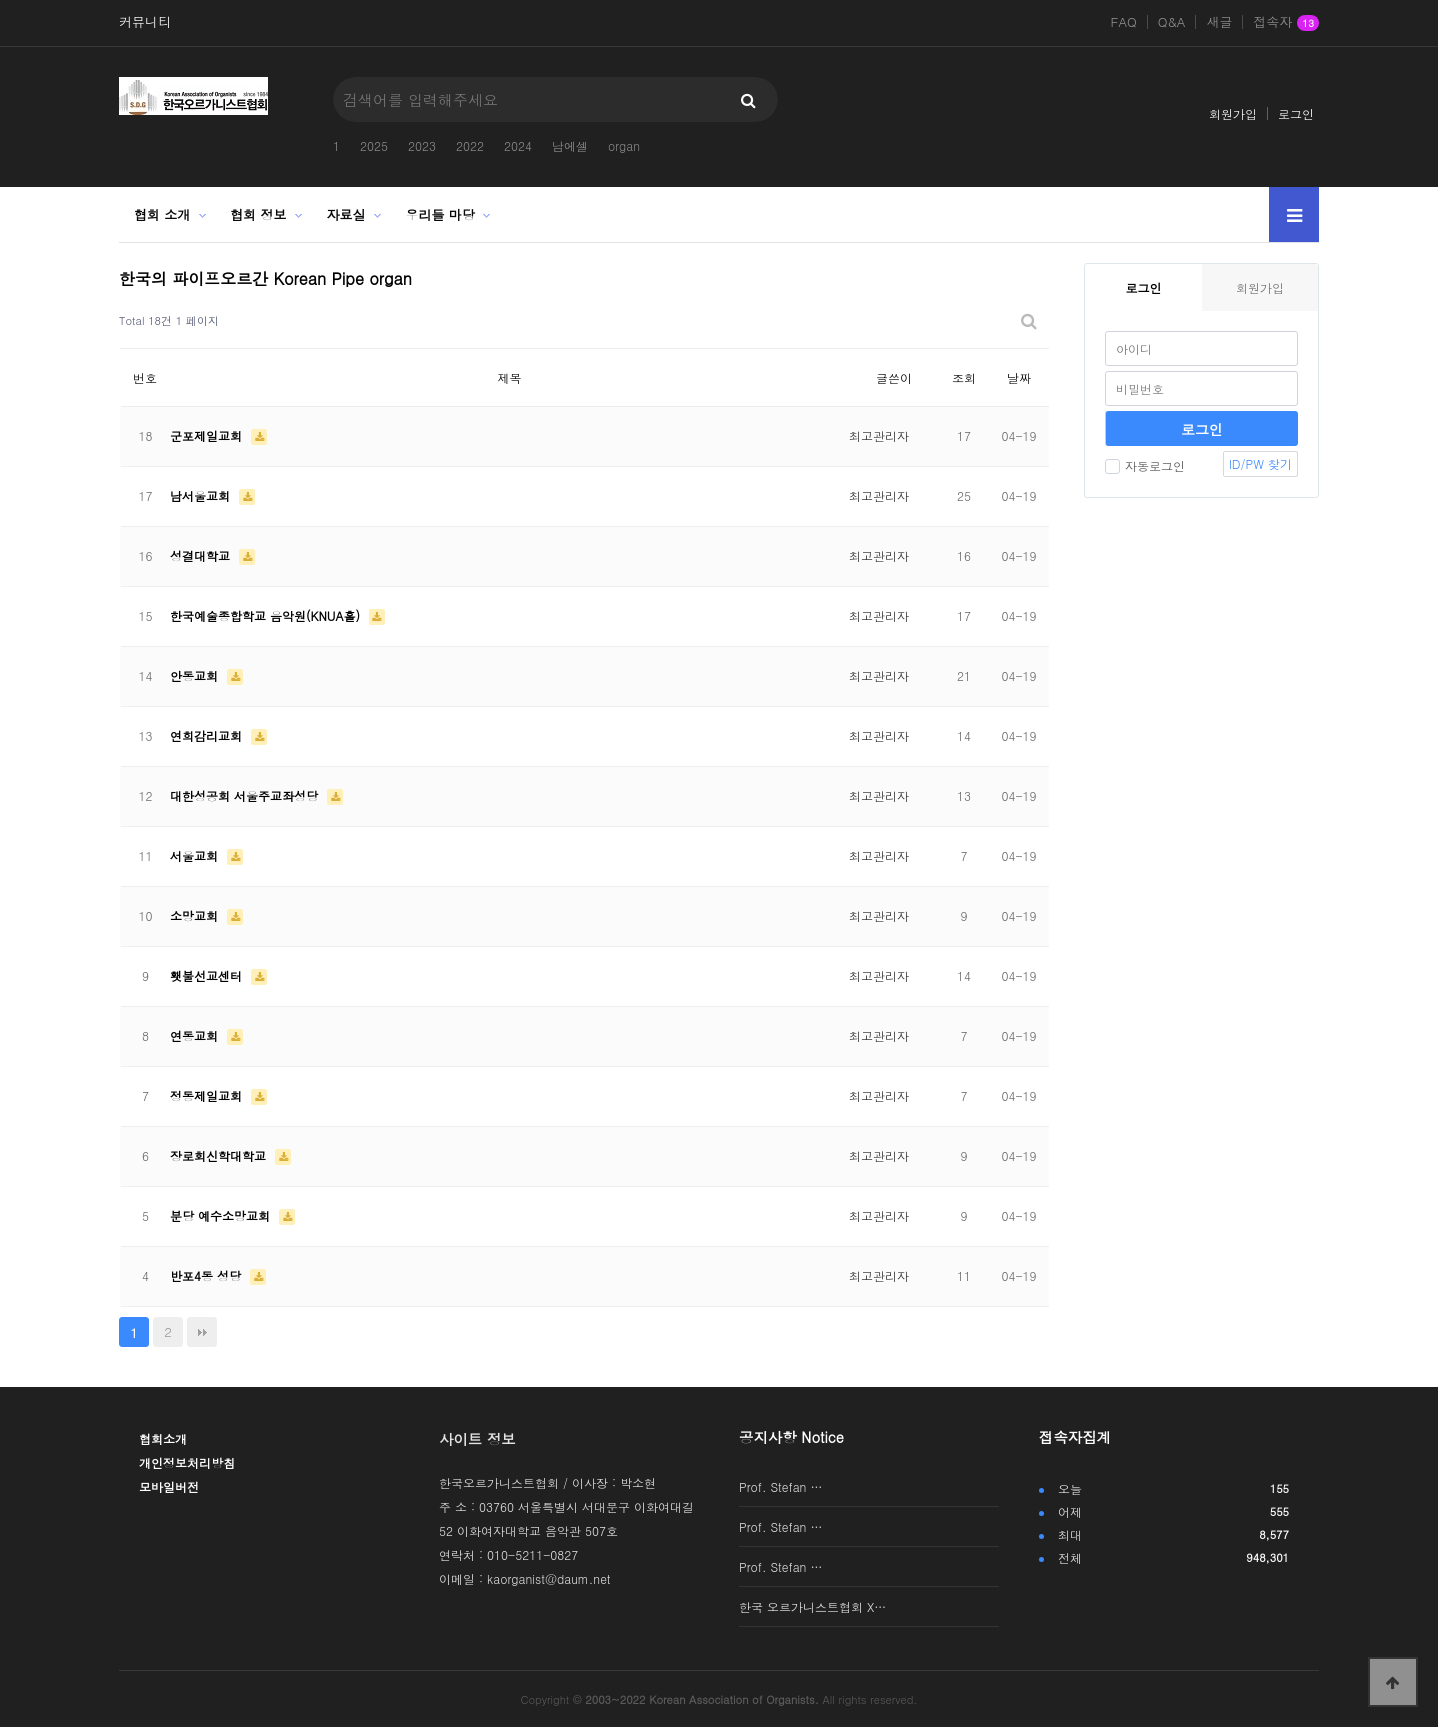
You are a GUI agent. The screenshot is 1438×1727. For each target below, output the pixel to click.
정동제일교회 (208, 1095)
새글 (1219, 22)
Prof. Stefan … (780, 1486)
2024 (518, 145)
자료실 (346, 214)
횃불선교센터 (208, 975)
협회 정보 (258, 214)
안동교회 (196, 675)
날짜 (1019, 377)
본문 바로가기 (0, 0)
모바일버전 (169, 1486)
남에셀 (570, 145)
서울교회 (196, 855)
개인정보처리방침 (187, 1462)
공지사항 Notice (791, 1437)
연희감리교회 (208, 735)
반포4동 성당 (207, 1275)
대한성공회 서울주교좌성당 (246, 795)
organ (624, 145)
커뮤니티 (145, 22)
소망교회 (196, 915)
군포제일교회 (208, 435)
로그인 (1296, 113)
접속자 (1286, 23)
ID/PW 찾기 (1260, 463)
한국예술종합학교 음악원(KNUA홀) (267, 615)
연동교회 (196, 1035)
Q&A (1172, 22)
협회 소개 (162, 214)
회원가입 (1233, 113)
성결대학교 (202, 555)
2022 (470, 145)
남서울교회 (202, 495)
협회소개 (163, 1438)
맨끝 (202, 1332)
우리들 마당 (440, 214)
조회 (964, 377)
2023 (422, 145)
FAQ (1124, 22)
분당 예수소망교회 (222, 1215)
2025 (374, 145)
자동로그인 (1145, 465)
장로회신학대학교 (220, 1155)
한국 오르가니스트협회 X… (812, 1606)
